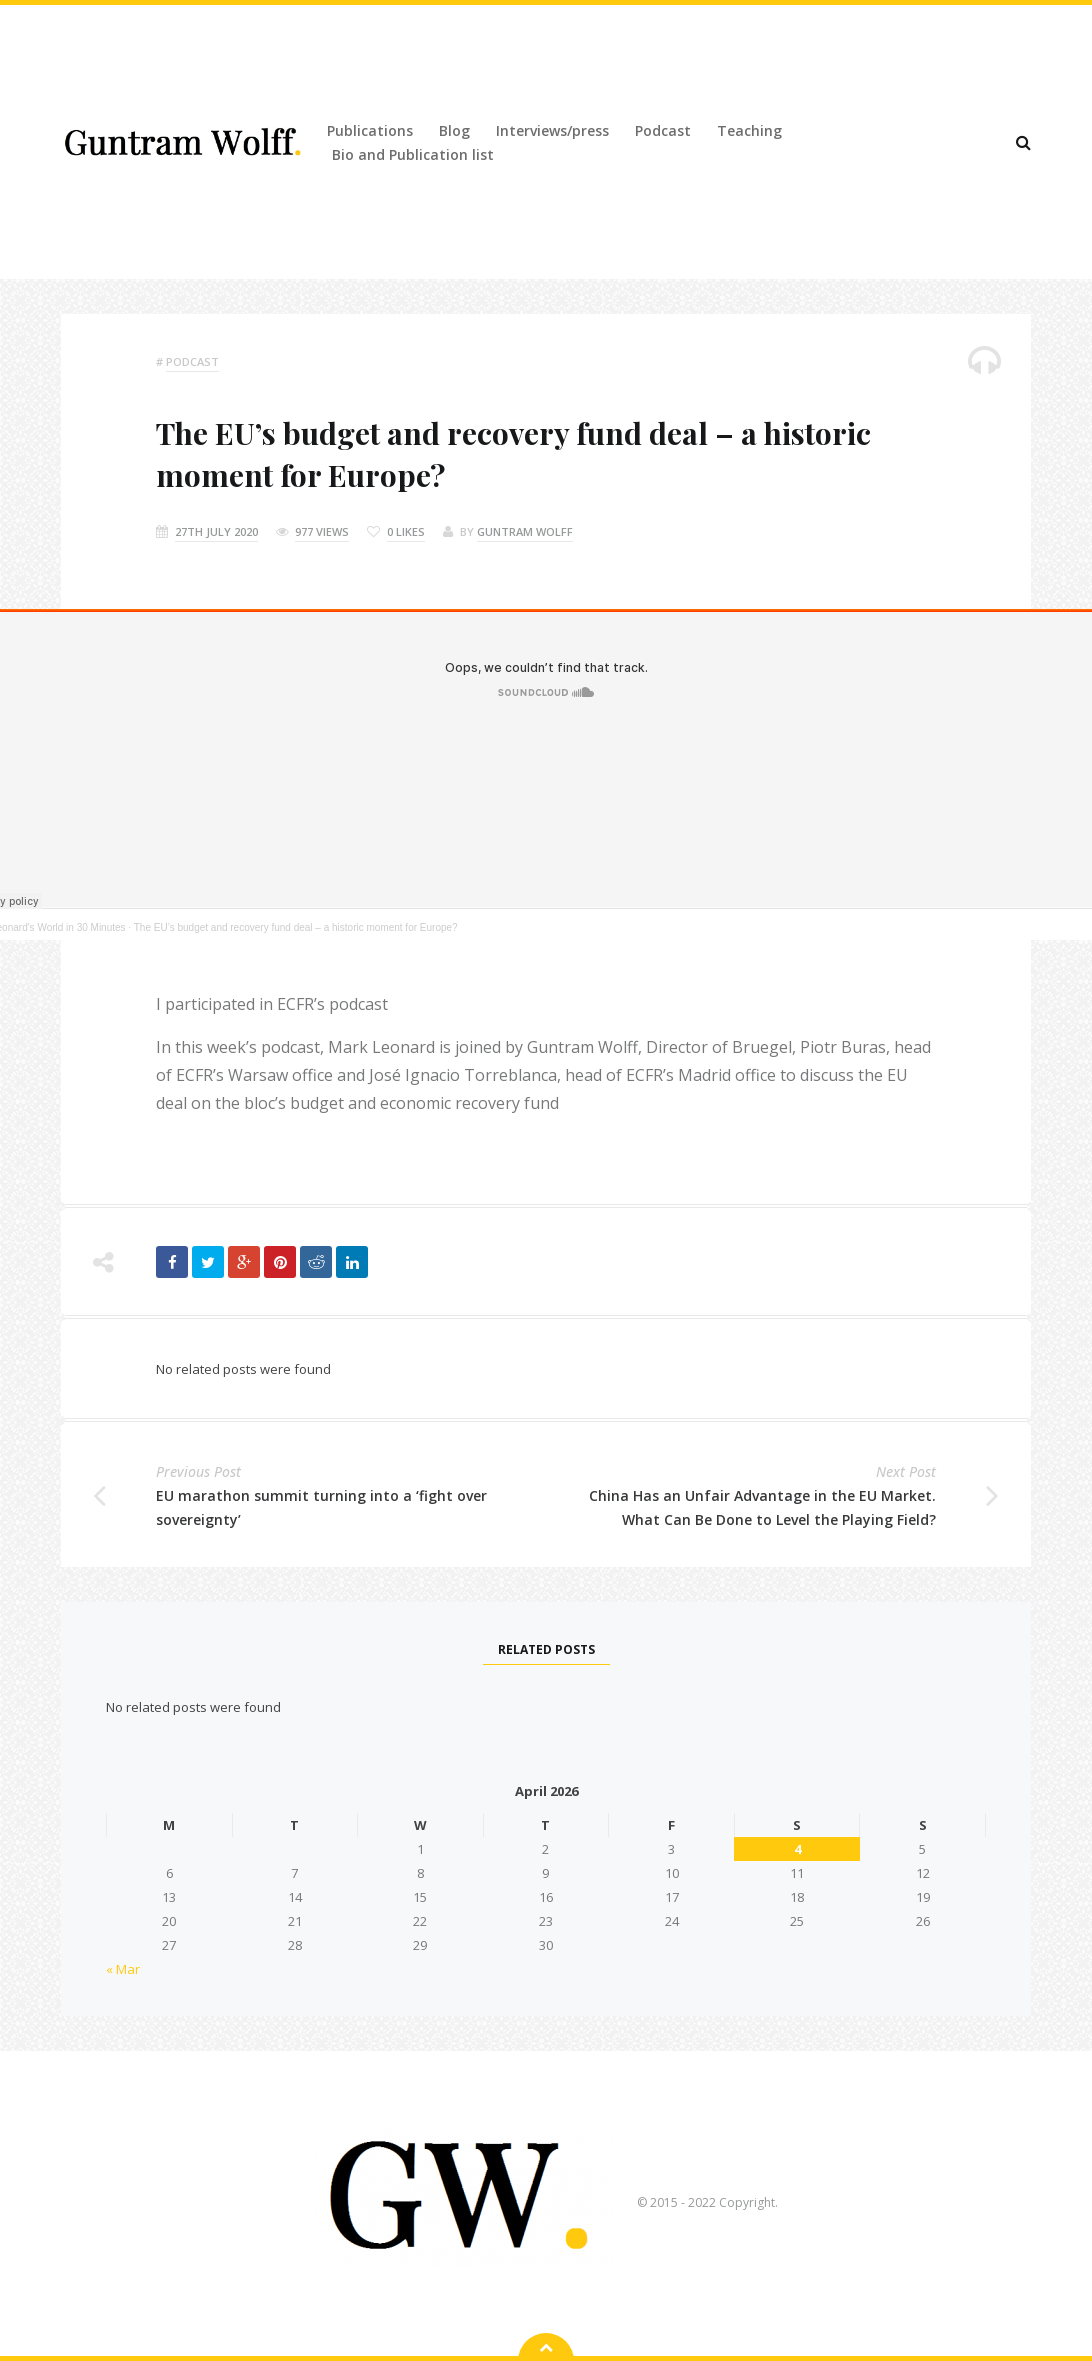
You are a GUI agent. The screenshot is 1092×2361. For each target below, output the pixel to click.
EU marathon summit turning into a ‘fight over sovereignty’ (321, 1507)
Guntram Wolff (525, 531)
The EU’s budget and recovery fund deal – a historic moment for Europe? (296, 927)
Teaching (749, 130)
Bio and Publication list (413, 154)
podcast (192, 361)
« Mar (123, 1969)
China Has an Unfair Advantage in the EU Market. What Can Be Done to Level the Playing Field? (762, 1507)
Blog (454, 130)
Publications (370, 130)
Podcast (663, 130)
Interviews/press (552, 130)
